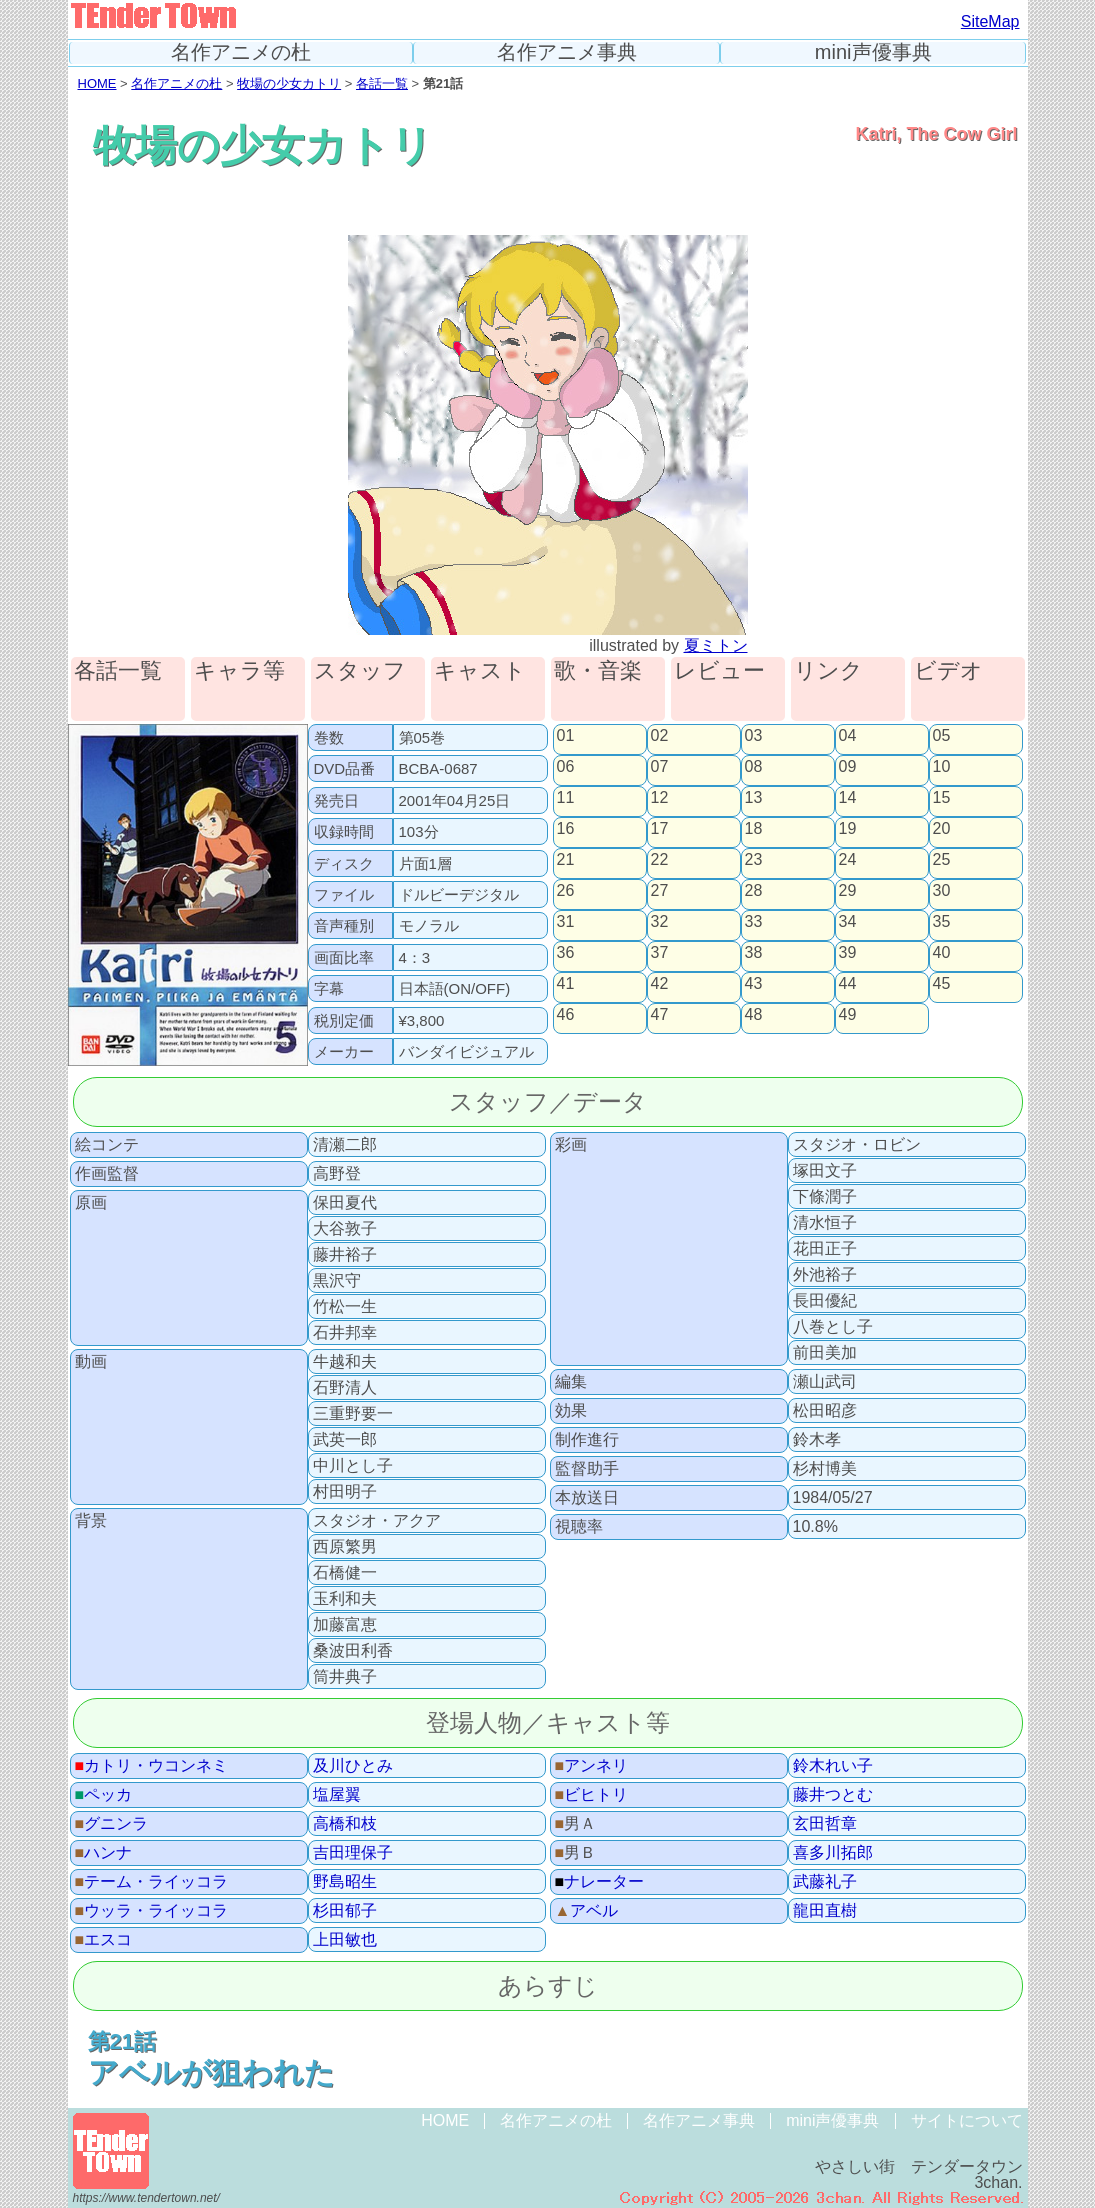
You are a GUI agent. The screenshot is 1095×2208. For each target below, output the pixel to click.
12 (660, 798)
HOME (97, 83)
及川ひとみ (353, 1766)
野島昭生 (345, 1882)
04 (848, 736)
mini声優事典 (873, 52)
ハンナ (104, 1853)
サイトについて (967, 2120)
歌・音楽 (598, 671)
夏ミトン (716, 645)
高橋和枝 (345, 1824)
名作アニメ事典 (567, 52)
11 (566, 798)
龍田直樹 (825, 1911)
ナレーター (600, 1882)
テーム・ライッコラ (152, 1882)
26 (566, 891)
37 (660, 953)
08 (754, 767)
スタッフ (360, 671)
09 (848, 767)
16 (566, 829)
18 (754, 829)
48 (754, 1015)
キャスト (480, 671)
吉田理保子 (353, 1853)
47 (660, 1015)
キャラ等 (239, 671)
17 (660, 829)
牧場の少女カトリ (289, 83)
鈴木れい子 (833, 1766)
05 (942, 736)
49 (848, 1015)
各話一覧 (382, 83)
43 (754, 984)
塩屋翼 (337, 1795)
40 (942, 953)
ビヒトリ (592, 1795)
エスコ (104, 1940)
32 (660, 922)
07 (660, 767)
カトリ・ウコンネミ (152, 1766)
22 (660, 860)
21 (566, 860)
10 (942, 767)
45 (942, 984)
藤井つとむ (833, 1795)
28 (754, 891)
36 (566, 953)
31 (566, 922)
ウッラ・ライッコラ (152, 1911)
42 (660, 984)
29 (848, 891)
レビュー (719, 671)
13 (754, 798)
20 (942, 829)
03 (754, 736)
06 (566, 767)
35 (942, 922)
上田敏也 (345, 1940)
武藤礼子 (825, 1882)
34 (848, 922)
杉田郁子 (345, 1911)
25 (942, 860)
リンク (828, 671)
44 (848, 984)
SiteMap (990, 21)
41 (566, 984)
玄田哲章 (825, 1824)
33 (754, 922)
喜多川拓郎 (833, 1853)
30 (942, 891)
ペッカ (104, 1795)
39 (848, 953)
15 (942, 798)
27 (660, 891)
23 (754, 860)
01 (566, 736)
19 (848, 829)
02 (660, 736)
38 (754, 953)
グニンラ (112, 1824)
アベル (587, 1911)
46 (566, 1015)
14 (848, 798)
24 (848, 860)
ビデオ (948, 671)
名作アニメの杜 (241, 52)
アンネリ (592, 1766)
